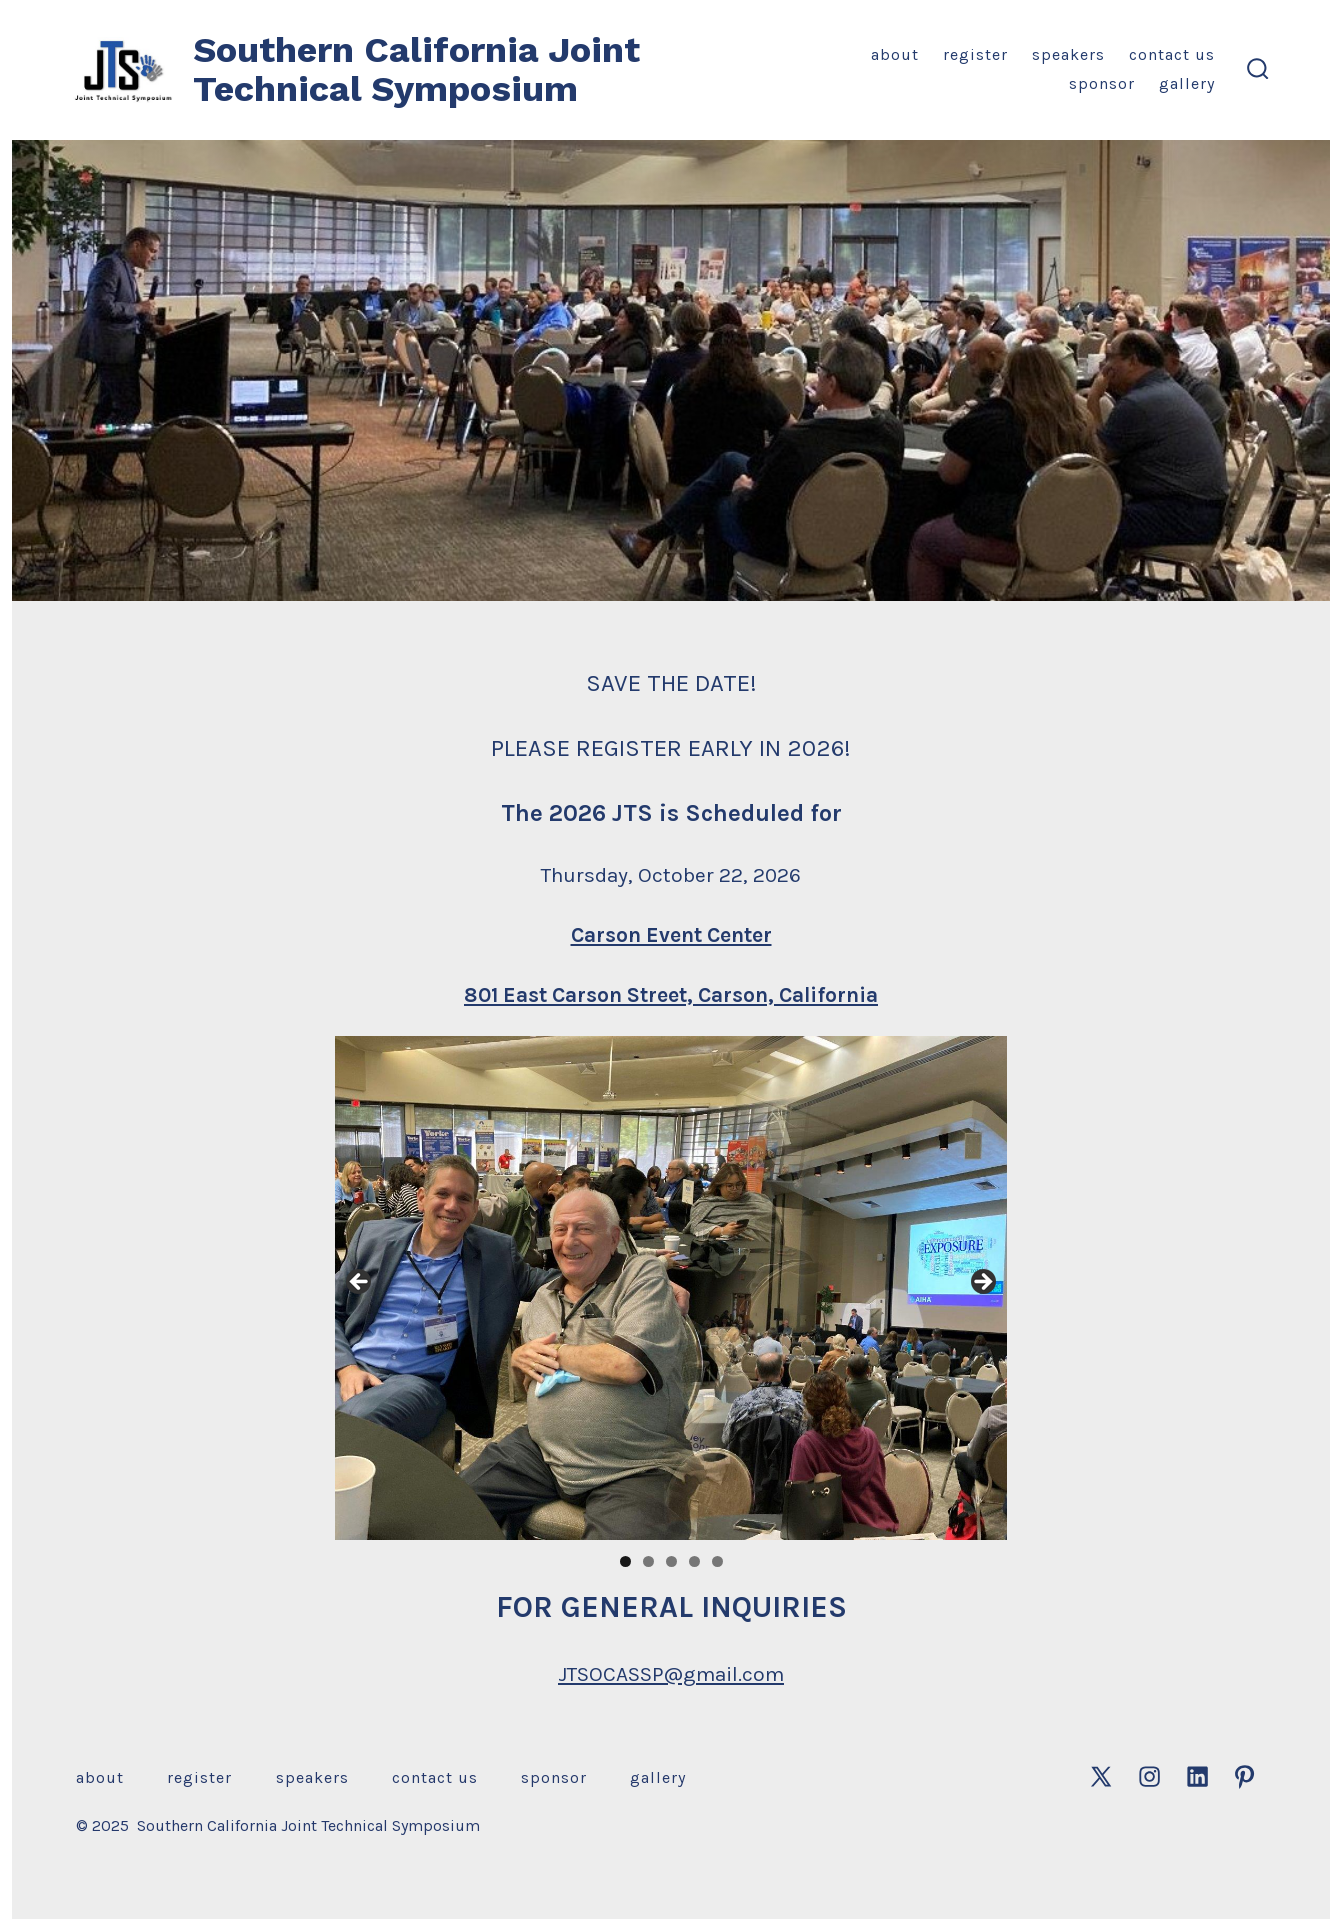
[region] (671, 1288)
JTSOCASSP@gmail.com (671, 1674)
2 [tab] (648, 1561)
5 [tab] (717, 1561)
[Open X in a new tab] (1101, 1776)
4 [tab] (694, 1561)
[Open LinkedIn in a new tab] (1197, 1776)
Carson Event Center (671, 935)
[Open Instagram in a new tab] (1149, 1776)
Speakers (1068, 54)
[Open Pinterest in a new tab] (1244, 1776)
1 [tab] (625, 1561)
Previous (360, 1283)
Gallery (1187, 83)
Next (982, 1283)
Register (975, 54)
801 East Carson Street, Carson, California (671, 995)
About (895, 54)
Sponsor (1102, 83)
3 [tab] (671, 1561)
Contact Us (1172, 54)
